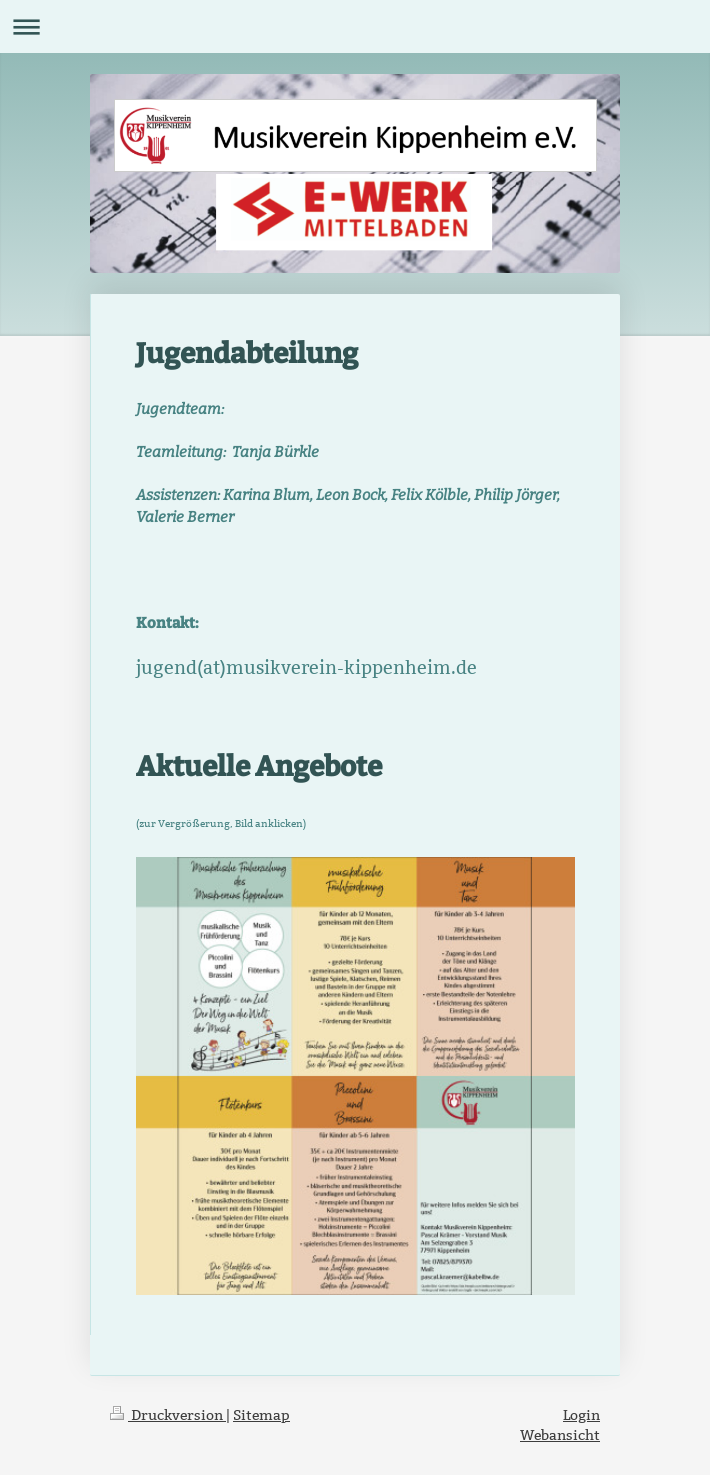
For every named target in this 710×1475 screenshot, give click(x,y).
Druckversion (168, 1415)
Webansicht (560, 1435)
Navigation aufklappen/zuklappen (355, 26)
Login (581, 1415)
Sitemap (261, 1415)
